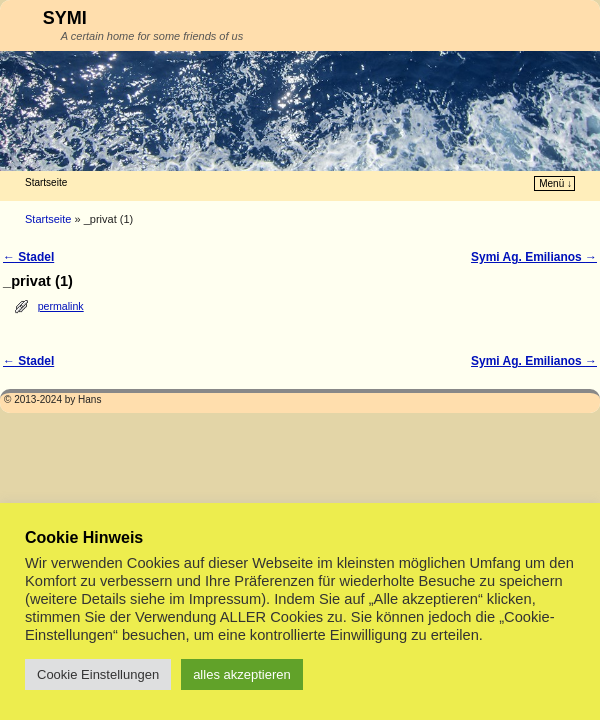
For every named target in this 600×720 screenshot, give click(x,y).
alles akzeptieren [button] (242, 674)
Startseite (46, 182)
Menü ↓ (555, 183)
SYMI (65, 18)
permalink (61, 306)
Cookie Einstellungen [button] (98, 674)
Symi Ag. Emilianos (534, 257)
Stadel (28, 257)
